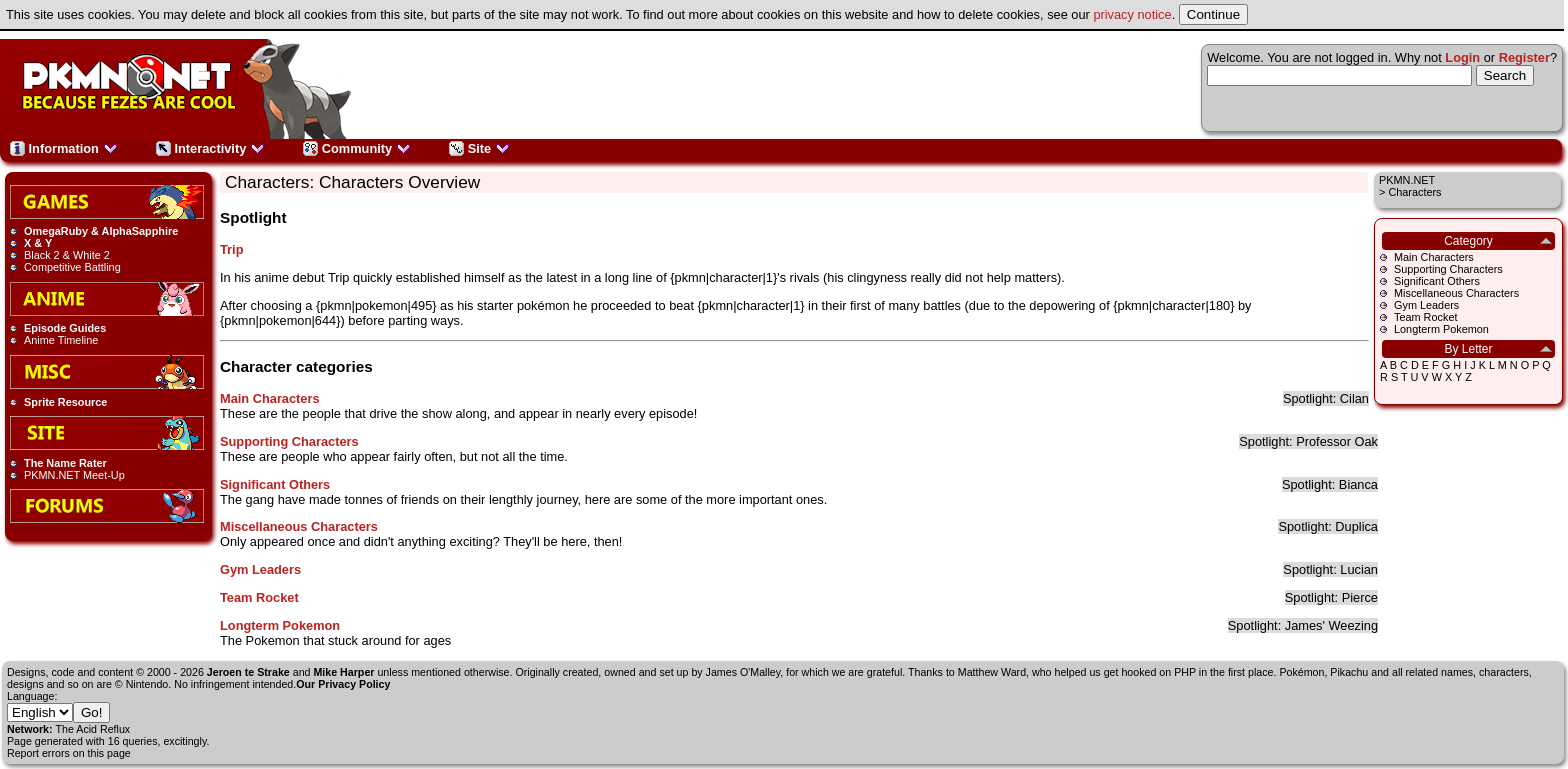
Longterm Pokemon (1441, 329)
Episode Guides (65, 328)
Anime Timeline (61, 340)
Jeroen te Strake (248, 672)
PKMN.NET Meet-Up (74, 475)
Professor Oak (1337, 441)
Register (1524, 57)
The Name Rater (65, 463)
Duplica (1356, 526)
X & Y (38, 243)
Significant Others (1437, 281)
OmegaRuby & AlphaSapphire (101, 231)
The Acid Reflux (93, 729)
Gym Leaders (1426, 305)
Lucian (1359, 569)
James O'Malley (743, 672)
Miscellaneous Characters (1456, 293)
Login (1462, 57)
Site (479, 148)
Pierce (1360, 597)
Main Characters (1434, 257)
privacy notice (1132, 14)
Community (357, 148)
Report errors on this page (69, 753)
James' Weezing (1331, 625)
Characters (1414, 192)
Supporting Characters (1448, 269)
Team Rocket (1425, 317)
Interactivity (210, 148)
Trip (231, 249)
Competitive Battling (72, 267)
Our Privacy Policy (343, 684)
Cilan (1354, 398)
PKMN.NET (1407, 180)
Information (64, 148)
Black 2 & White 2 (67, 255)
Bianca (1358, 484)
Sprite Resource (65, 402)
